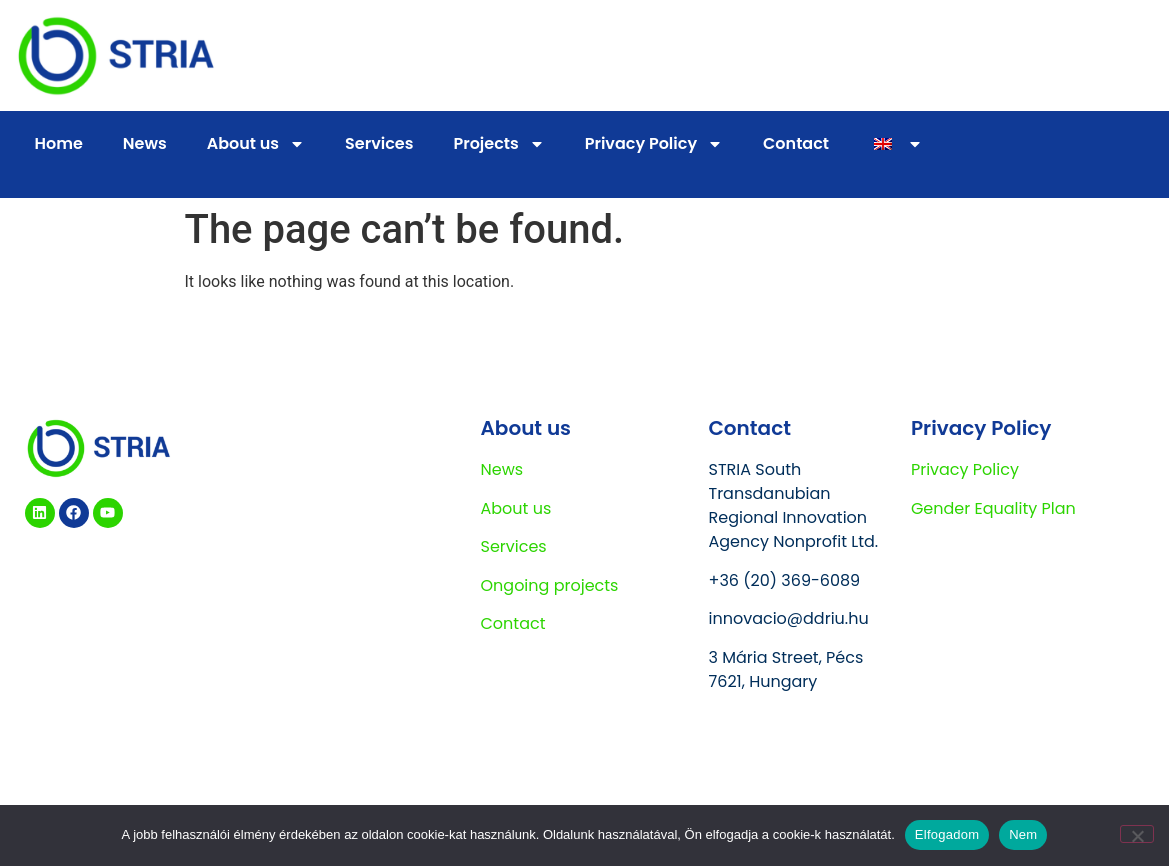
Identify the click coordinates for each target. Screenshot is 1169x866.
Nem (1023, 834)
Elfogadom (947, 834)
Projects (498, 144)
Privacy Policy (654, 144)
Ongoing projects (550, 585)
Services (379, 143)
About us (256, 144)
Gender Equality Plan (993, 508)
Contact (796, 143)
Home (59, 143)
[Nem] (1137, 834)
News (145, 143)
